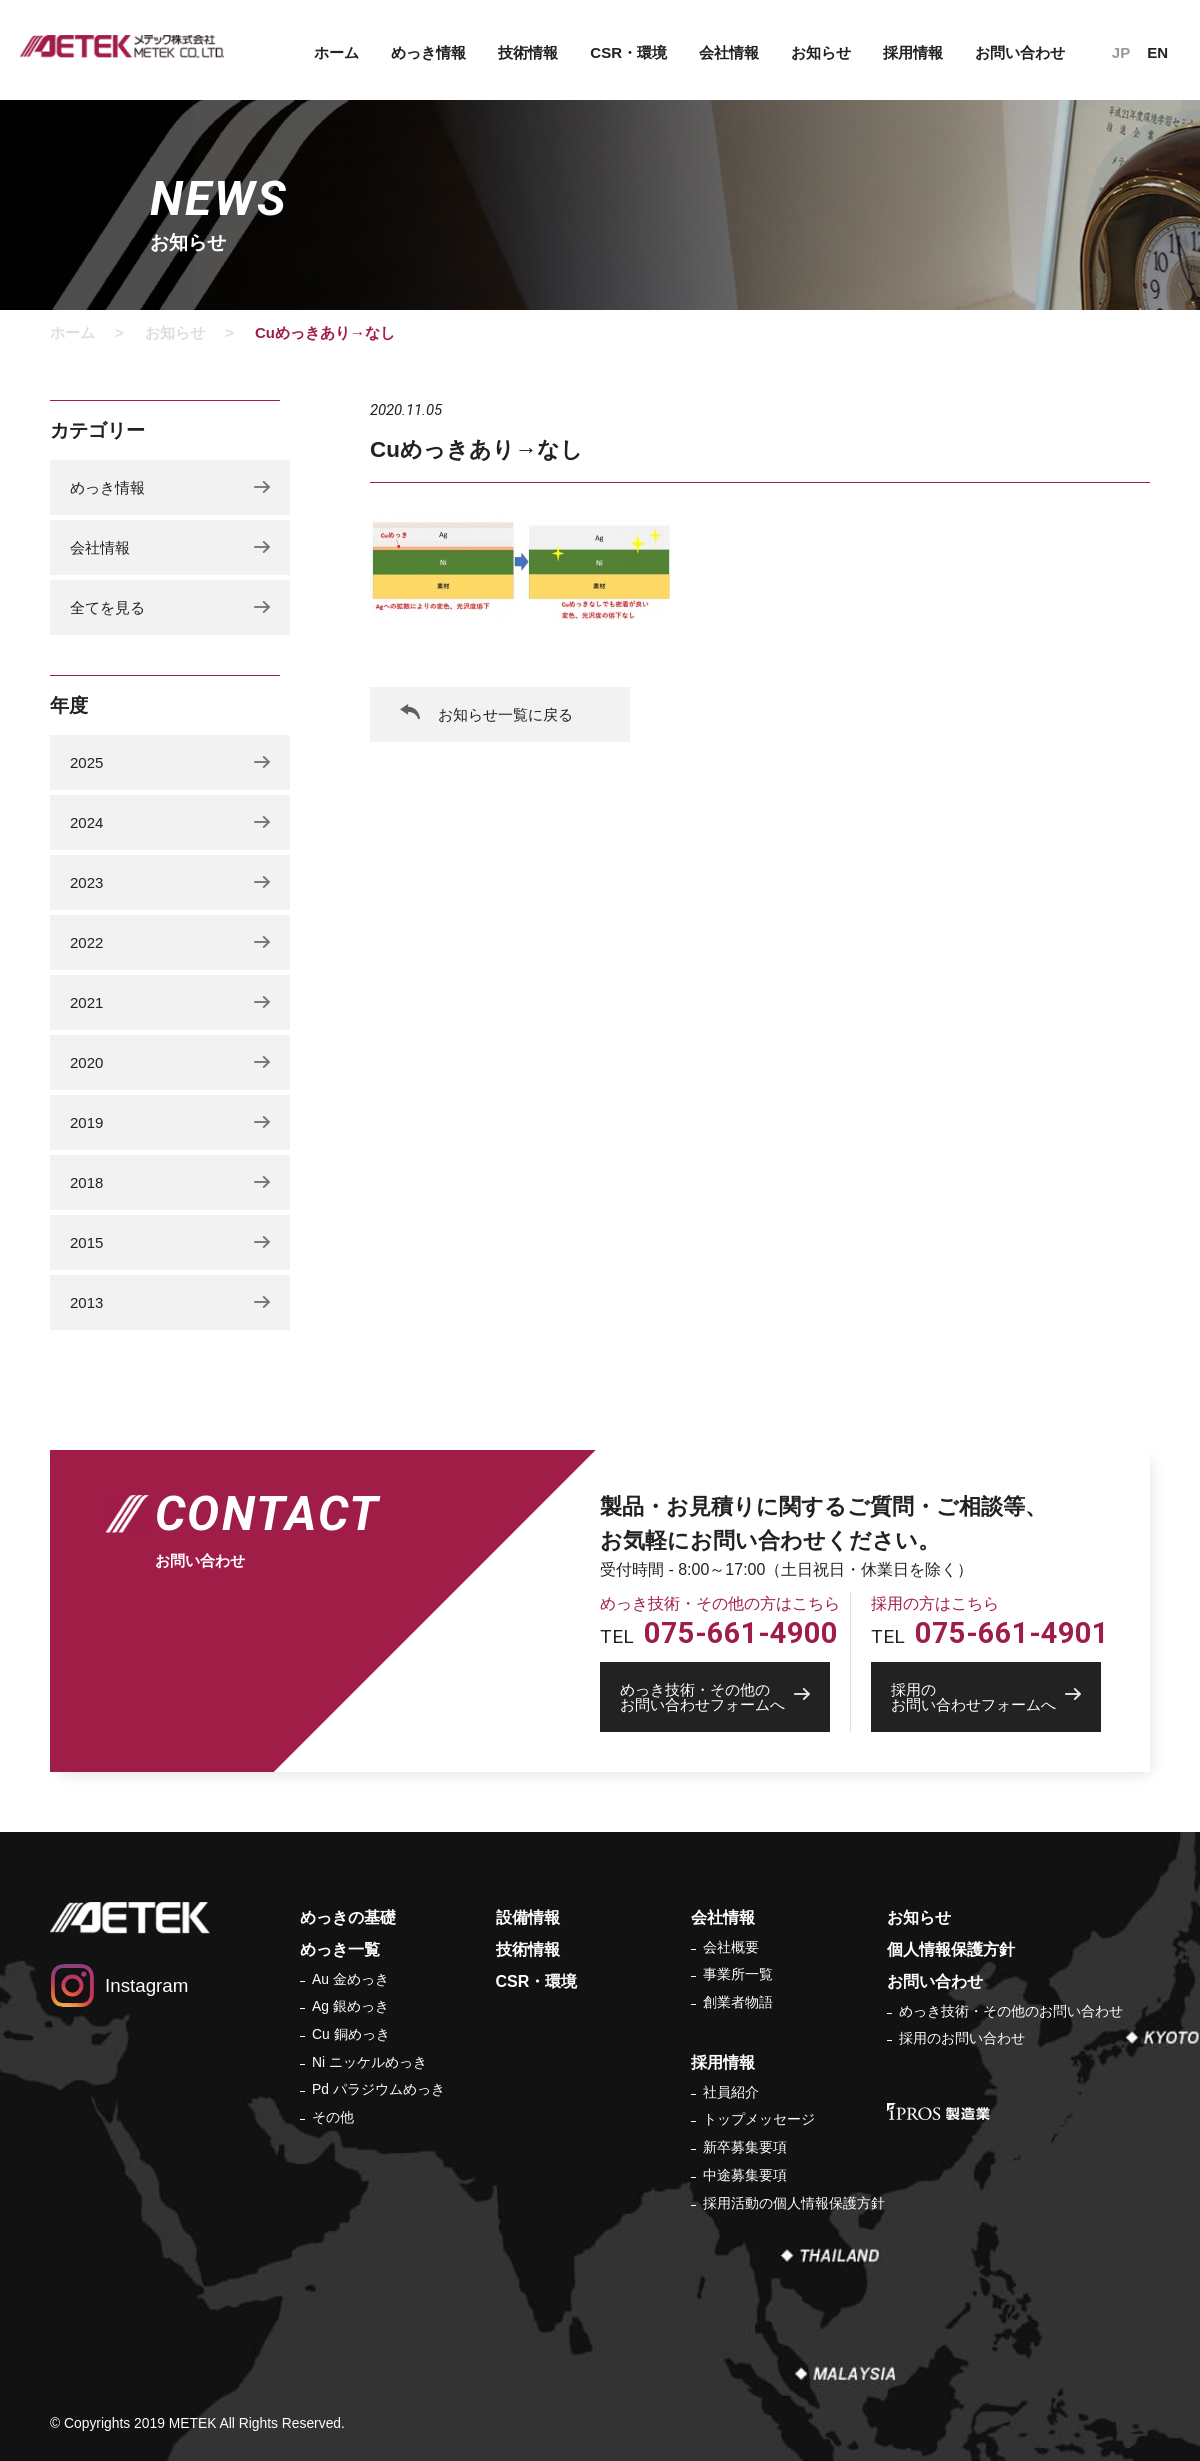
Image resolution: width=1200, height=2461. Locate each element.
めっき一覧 (340, 1949)
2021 (86, 1002)
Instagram (146, 1985)
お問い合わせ (1020, 52)
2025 (86, 762)
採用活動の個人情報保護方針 (794, 2203)
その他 (333, 2117)
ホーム (336, 52)
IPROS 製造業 (938, 2111)
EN (1157, 52)
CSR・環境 (628, 52)
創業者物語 (738, 2002)
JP (1121, 52)
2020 (86, 1062)
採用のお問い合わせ (962, 2038)
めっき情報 (428, 52)
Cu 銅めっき (351, 2034)
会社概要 (731, 1947)
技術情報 (528, 52)
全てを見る (107, 607)
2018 (86, 1182)
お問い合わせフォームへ (725, 1697)
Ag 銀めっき (350, 2006)
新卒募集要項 (745, 2147)
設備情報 (528, 1917)
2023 (86, 882)
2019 (86, 1122)
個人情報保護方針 (951, 1949)
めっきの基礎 (348, 1917)
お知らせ (821, 52)
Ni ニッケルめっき (369, 2062)
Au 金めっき (350, 1979)
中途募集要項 (745, 2175)
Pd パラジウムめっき (378, 2089)
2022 (86, 942)
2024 (86, 822)
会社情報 (729, 52)
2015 (86, 1242)
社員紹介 (731, 2092)
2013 (86, 1302)
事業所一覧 (738, 1974)
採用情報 (913, 52)
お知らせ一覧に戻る (505, 714)
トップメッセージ (759, 2119)
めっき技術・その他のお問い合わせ (1011, 2011)
